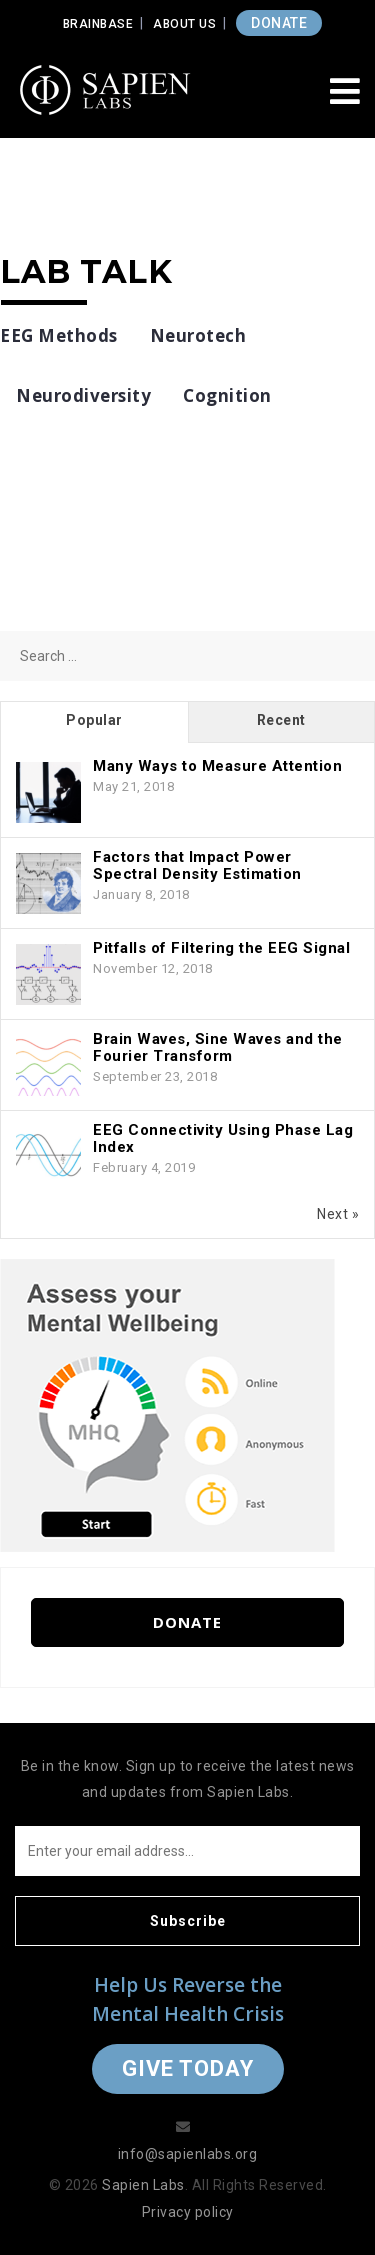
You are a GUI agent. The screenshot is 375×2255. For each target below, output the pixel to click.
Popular (94, 720)
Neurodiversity (83, 395)
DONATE (279, 23)
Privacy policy (188, 2212)
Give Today (188, 2068)
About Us (184, 24)
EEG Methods (59, 335)
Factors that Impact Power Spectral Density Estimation (197, 865)
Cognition (227, 395)
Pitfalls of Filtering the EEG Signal (221, 948)
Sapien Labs (143, 2185)
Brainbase (98, 24)
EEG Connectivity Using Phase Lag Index (223, 1138)
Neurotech (198, 335)
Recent (281, 720)
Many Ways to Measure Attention (217, 766)
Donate (187, 1622)
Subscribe (188, 1921)
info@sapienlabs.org (188, 2154)
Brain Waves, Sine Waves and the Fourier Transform (218, 1047)
